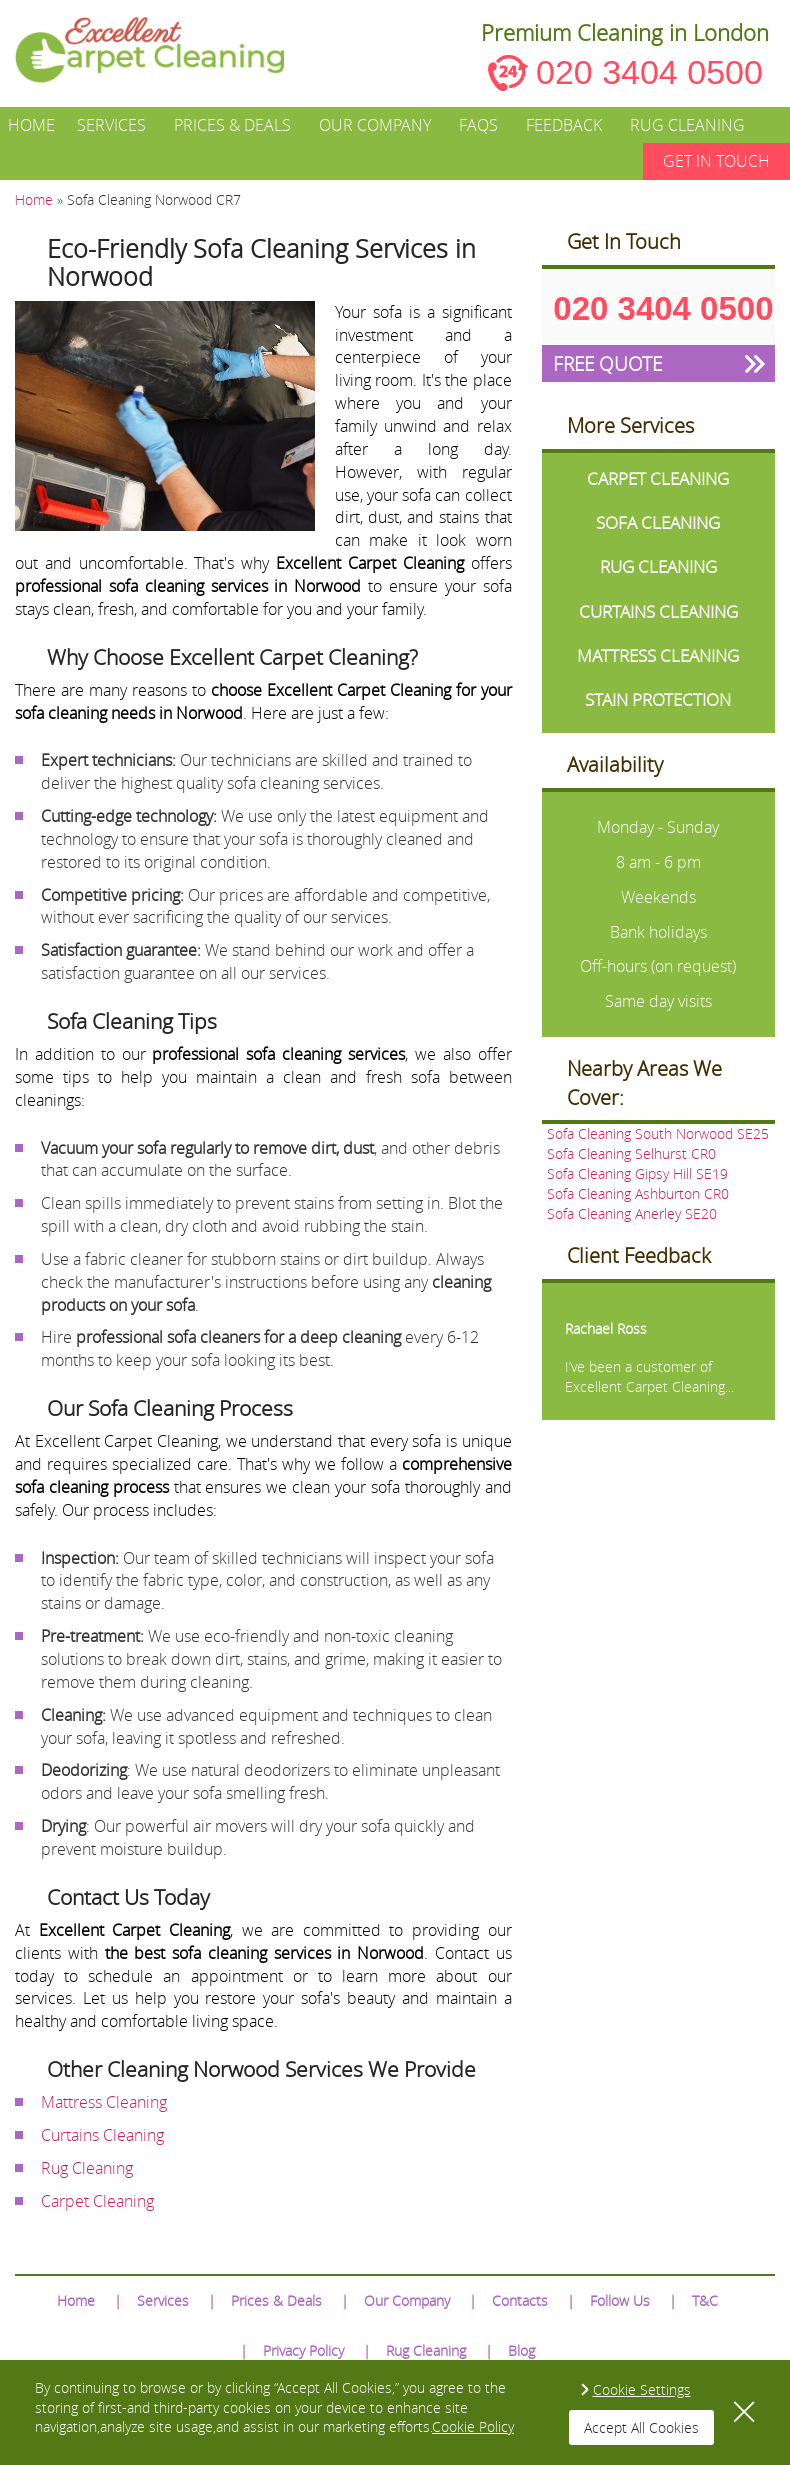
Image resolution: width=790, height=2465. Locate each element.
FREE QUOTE (607, 363)
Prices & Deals (232, 125)
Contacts (520, 2300)
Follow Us (620, 2300)
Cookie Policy (473, 2426)
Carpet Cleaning (97, 2201)
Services (111, 125)
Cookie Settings (642, 2389)
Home (31, 125)
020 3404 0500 (649, 72)
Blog (521, 2350)
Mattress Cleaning (104, 2102)
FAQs (478, 125)
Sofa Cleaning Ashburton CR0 (638, 1193)
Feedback (564, 125)
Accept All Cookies (641, 2427)
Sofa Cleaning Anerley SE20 (632, 1213)
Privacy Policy (303, 2350)
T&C (705, 2300)
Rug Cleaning (687, 125)
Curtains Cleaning (102, 2135)
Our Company (375, 125)
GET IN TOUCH (716, 161)
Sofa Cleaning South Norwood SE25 (658, 1133)
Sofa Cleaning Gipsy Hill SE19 (637, 1173)
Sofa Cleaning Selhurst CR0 (631, 1153)
